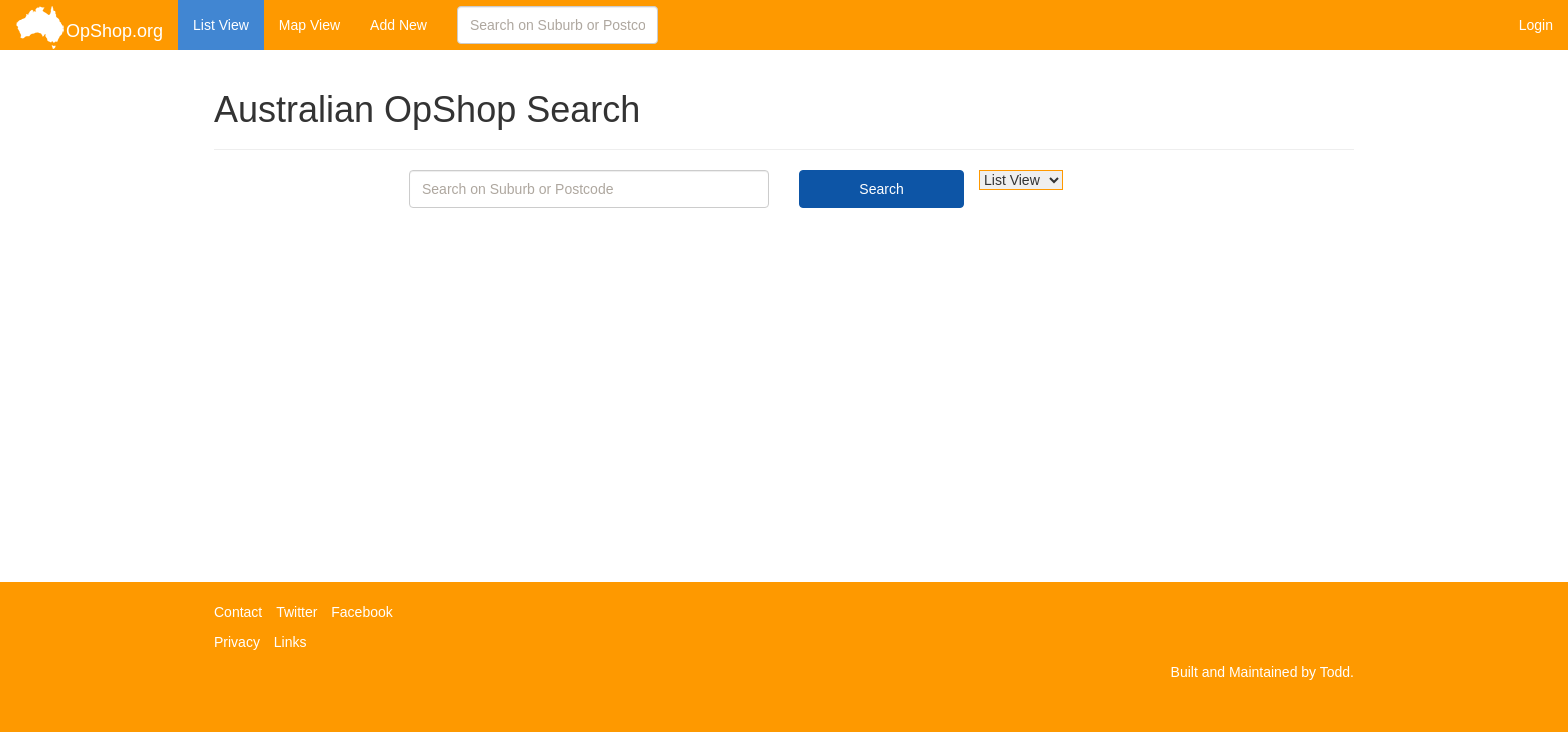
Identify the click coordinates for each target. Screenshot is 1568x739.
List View (221, 25)
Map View (309, 25)
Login (1536, 25)
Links (290, 642)
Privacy (237, 642)
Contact (238, 612)
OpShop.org (89, 27)
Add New (398, 25)
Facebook (361, 612)
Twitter (296, 612)
